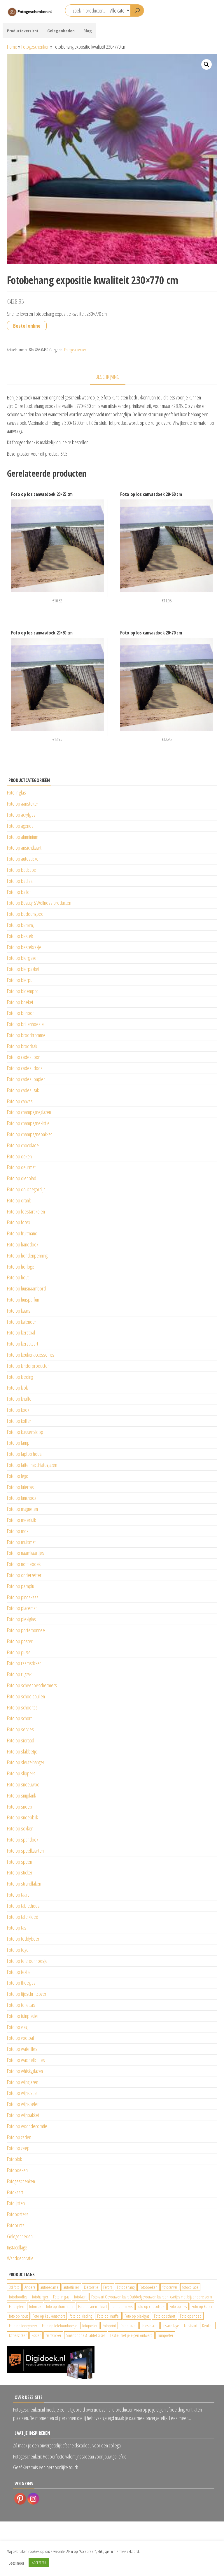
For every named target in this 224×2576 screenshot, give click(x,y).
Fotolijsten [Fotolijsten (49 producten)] (16, 2306)
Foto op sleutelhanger (25, 1762)
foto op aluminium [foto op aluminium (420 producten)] (59, 2306)
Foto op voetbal (20, 2037)
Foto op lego (17, 1475)
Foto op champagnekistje (28, 1123)
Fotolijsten (16, 2203)
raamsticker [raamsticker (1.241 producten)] (53, 2335)
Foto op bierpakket (23, 968)
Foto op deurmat (21, 1167)
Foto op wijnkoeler (23, 2103)
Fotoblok (14, 2159)
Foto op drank (19, 1200)
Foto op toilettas (21, 2004)
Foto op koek (18, 1409)
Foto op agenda (20, 825)
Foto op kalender (21, 1321)
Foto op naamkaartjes (25, 1552)
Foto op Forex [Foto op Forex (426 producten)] (202, 2306)
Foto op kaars (18, 1310)
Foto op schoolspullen (26, 1696)
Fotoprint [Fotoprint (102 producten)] (109, 2325)
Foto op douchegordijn (26, 1189)
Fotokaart (15, 2192)
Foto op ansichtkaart (24, 847)
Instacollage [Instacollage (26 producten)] (170, 2325)
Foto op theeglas (21, 1982)
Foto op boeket (20, 1002)
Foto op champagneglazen (29, 1112)
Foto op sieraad (20, 1740)
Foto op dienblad (21, 1178)
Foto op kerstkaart (22, 1343)
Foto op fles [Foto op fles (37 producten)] (178, 2306)
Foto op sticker (19, 1872)
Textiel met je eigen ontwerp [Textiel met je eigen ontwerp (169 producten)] (131, 2335)
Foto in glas (16, 792)
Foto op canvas (20, 1101)
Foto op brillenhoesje (25, 1023)
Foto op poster (20, 1641)
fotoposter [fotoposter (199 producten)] (89, 2325)
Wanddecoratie (20, 2258)
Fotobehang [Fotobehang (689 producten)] (125, 2287)
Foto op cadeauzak (23, 1090)
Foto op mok (17, 1531)
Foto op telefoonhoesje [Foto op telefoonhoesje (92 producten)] (59, 2325)
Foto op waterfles (22, 2048)
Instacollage (17, 2247)
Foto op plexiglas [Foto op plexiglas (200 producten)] (137, 2316)
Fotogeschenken (35, 46)
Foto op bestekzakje (24, 947)
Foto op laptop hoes (24, 1453)
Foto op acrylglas (21, 814)
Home (12, 46)
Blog (87, 31)
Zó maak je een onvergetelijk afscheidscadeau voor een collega (67, 2445)
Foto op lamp (18, 1442)
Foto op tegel (18, 1949)
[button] (206, 64)
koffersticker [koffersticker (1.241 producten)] (18, 2335)
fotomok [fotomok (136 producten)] (35, 2306)
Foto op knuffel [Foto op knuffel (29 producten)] (108, 2316)
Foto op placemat (22, 1607)
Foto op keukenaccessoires (30, 1354)
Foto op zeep (18, 2147)
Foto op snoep (19, 1806)
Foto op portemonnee (26, 1630)
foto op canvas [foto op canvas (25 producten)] (122, 2306)
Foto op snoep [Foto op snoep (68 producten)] (191, 2316)
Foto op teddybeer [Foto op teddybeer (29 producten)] (23, 2325)
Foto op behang (20, 924)
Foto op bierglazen (22, 957)
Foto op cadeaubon (23, 1056)
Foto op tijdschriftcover (26, 1993)
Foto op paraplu (20, 1586)
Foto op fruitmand (22, 1233)
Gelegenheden (61, 31)
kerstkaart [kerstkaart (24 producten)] (190, 2325)
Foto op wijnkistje (22, 2092)
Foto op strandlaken (24, 1883)
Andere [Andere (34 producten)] (30, 2287)
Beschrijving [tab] (108, 376)
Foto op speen (19, 1861)
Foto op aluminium (22, 836)
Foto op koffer (19, 1420)
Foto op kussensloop (25, 1431)
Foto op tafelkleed (22, 1916)
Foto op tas (16, 1927)
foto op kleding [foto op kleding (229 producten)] (81, 2316)
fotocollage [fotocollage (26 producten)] (190, 2287)
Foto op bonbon (20, 1012)
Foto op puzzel (19, 1652)
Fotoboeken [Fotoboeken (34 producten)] (148, 2287)
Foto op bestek (20, 935)
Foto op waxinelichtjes (26, 2059)
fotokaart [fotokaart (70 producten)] (80, 2297)
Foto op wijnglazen (22, 2082)
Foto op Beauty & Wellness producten (39, 902)
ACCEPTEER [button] (39, 2562)
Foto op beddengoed (25, 913)
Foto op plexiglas (21, 1619)
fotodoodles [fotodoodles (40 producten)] (18, 2297)
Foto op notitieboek (24, 1563)
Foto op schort (19, 1718)
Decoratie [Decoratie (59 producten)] (91, 2287)
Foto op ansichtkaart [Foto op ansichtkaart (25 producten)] (92, 2306)
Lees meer (16, 2563)
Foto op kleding (20, 1376)
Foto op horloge (20, 1266)
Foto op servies (20, 1729)
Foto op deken (19, 1156)
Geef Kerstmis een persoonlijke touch (45, 2467)
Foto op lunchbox (21, 1497)
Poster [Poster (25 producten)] (36, 2335)
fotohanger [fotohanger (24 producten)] (40, 2297)
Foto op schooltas (22, 1707)
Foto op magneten (22, 1508)
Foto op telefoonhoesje (27, 1960)
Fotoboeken (17, 2170)
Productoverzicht (22, 31)
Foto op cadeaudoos (25, 1068)
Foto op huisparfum (23, 1299)
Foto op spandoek (22, 1839)
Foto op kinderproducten (28, 1365)
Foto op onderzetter (24, 1575)
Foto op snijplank (21, 1795)
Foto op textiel (19, 1971)
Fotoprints (15, 2225)
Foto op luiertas (20, 1486)
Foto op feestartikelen (26, 1211)
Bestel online (27, 325)
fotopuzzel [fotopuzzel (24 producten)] (128, 2325)
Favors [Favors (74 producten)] (107, 2287)
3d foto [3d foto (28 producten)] (14, 2287)
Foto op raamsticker (24, 1663)
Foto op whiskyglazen (25, 2071)
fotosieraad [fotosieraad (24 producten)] (149, 2325)
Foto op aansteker (22, 803)
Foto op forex (18, 1222)
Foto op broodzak (22, 1046)
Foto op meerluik (21, 1519)
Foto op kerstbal (21, 1332)
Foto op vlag (17, 2026)
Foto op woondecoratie (27, 2126)
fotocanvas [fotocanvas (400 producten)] (169, 2287)
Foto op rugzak (19, 1674)
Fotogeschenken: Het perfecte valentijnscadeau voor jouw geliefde (70, 2456)
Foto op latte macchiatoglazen (32, 1464)
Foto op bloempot (22, 991)
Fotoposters (17, 2214)
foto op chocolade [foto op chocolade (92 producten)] (150, 2306)
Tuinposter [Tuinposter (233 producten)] (165, 2335)
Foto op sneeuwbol (23, 1784)
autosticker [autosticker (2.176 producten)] (71, 2287)
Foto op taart (18, 1894)
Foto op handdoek (22, 1244)
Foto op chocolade (23, 1145)
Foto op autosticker (23, 858)
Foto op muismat (21, 1542)
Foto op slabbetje (22, 1751)
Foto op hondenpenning (27, 1255)
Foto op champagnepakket (29, 1134)
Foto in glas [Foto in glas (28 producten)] (61, 2297)
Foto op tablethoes (23, 1905)
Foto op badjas (20, 880)
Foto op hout (18, 1277)
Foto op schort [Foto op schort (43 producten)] (164, 2316)
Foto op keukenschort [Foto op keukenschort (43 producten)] (49, 2316)
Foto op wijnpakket (23, 2115)
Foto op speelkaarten (25, 1850)
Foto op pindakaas (22, 1597)
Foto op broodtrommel (26, 1035)
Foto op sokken (20, 1828)
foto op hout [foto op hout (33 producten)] (18, 2316)
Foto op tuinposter (23, 2015)
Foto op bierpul (20, 979)
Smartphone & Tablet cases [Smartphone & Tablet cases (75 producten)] (85, 2335)
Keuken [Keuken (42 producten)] (208, 2325)
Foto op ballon (19, 891)
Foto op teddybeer (23, 1938)
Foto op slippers (21, 1773)
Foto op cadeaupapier (26, 1079)
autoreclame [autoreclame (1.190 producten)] (50, 2287)
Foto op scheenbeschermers (32, 1685)
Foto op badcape (21, 869)
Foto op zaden (19, 2137)
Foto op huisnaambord (26, 1288)
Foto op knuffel (19, 1398)
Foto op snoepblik (22, 1817)
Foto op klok (17, 1387)
